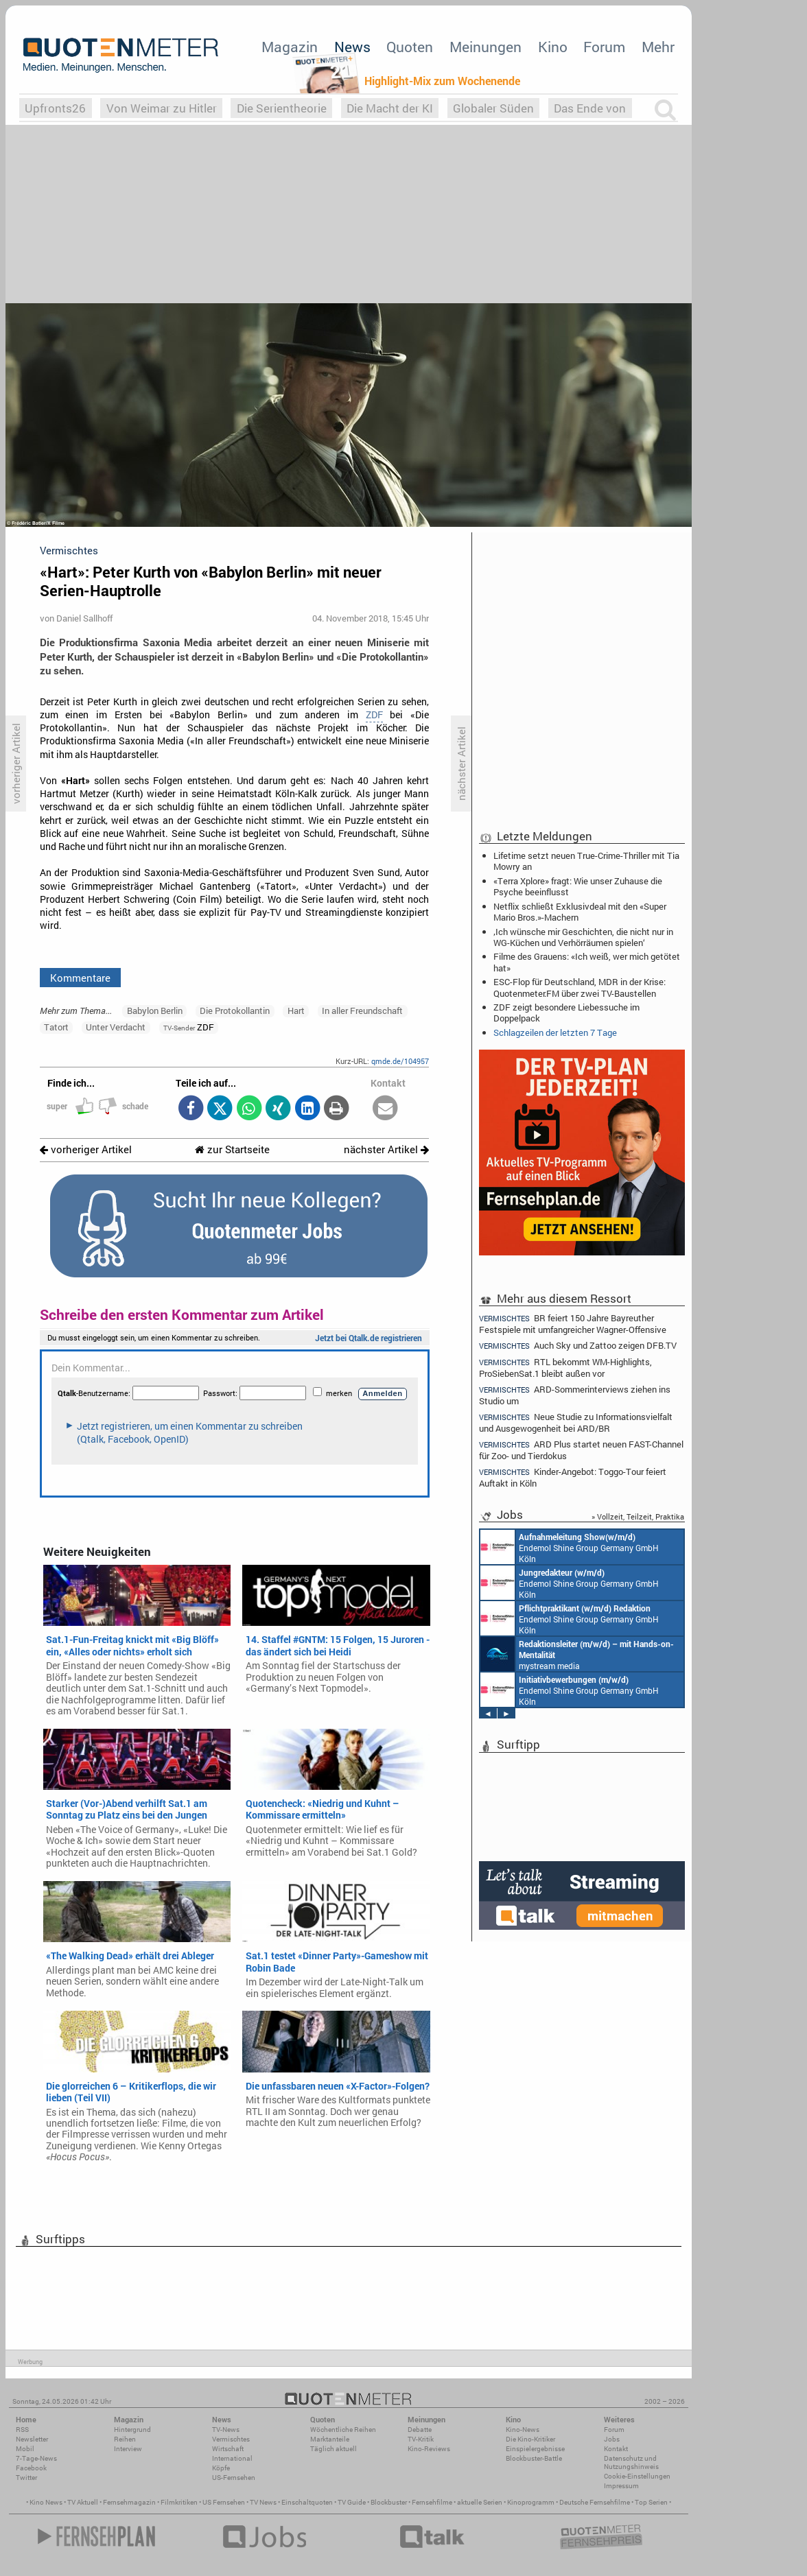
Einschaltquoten (307, 2502)
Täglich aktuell (333, 2448)
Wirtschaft (228, 2448)
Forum (604, 46)
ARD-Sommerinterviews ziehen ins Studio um (574, 1395)
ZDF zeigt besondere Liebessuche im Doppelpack (566, 1012)
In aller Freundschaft (362, 1010)
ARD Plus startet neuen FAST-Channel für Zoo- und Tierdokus (581, 1450)
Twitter (26, 2477)
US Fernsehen (223, 2502)
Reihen (125, 2439)
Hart (296, 1010)
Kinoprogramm (530, 2502)
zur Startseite (232, 1149)
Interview (128, 2448)
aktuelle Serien (479, 2502)
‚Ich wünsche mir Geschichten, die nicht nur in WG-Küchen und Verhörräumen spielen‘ (583, 937)
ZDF (374, 715)
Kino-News (522, 2429)
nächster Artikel (386, 1149)
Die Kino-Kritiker (530, 2439)
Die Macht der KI (390, 108)
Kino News (46, 2502)
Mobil (25, 2448)
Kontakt (616, 2448)
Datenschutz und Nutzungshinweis (631, 2462)
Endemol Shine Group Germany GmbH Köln (569, 1547)
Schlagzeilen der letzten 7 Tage (555, 1032)
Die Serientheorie (282, 108)
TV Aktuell (82, 2502)
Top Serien (651, 2502)
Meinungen (485, 46)
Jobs (612, 2439)
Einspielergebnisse (535, 2448)
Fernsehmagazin (129, 2502)
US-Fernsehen (233, 2477)
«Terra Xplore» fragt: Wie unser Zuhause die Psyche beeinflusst (577, 886)
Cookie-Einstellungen (637, 2476)
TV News (263, 2502)
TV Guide (352, 2502)
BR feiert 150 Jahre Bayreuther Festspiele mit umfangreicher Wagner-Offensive (572, 1323)
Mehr (658, 46)
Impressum (621, 2485)
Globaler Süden (493, 108)
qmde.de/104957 (400, 1061)
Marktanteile (329, 2439)
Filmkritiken (179, 2502)
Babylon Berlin (155, 1010)
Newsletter (32, 2439)
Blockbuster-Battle (534, 2458)
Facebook (31, 2467)
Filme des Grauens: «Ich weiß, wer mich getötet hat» (586, 961)
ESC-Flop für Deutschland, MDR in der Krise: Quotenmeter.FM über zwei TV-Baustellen (579, 987)
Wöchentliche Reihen (343, 2429)
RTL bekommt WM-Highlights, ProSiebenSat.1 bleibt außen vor (565, 1367)
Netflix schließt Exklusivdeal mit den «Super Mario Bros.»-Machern (579, 911)
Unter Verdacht (115, 1026)
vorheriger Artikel (86, 1149)
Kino (553, 46)
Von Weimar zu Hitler (161, 108)
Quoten (409, 46)
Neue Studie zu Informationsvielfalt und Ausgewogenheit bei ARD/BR (575, 1422)
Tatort (56, 1026)
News (352, 46)
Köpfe (221, 2467)
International (232, 2458)
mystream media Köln (577, 1654)
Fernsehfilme (432, 2502)
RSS (22, 2429)
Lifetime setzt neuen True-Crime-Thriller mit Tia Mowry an (586, 861)
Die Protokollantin (235, 1010)
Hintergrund (132, 2429)
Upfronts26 (55, 108)
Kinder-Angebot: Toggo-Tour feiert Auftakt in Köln (572, 1477)
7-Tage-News (36, 2458)
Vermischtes (231, 2439)
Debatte (420, 2429)
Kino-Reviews (429, 2448)
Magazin (289, 46)
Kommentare (80, 977)
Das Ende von (590, 108)
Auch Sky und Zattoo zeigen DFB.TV (578, 1345)
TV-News (225, 2429)
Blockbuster (389, 2502)
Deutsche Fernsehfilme (594, 2502)
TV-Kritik (421, 2439)
